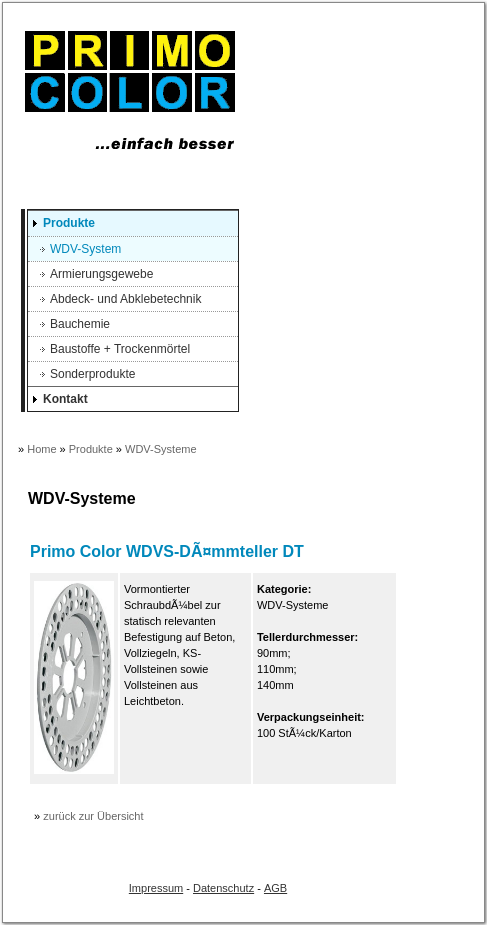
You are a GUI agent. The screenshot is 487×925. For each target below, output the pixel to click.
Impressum (156, 888)
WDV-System (85, 249)
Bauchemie (80, 324)
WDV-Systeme (161, 449)
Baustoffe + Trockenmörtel (120, 349)
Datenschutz (223, 888)
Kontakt (65, 399)
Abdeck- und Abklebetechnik (125, 299)
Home (41, 449)
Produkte (69, 223)
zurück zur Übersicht (93, 816)
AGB (275, 888)
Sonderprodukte (92, 374)
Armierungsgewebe (101, 274)
